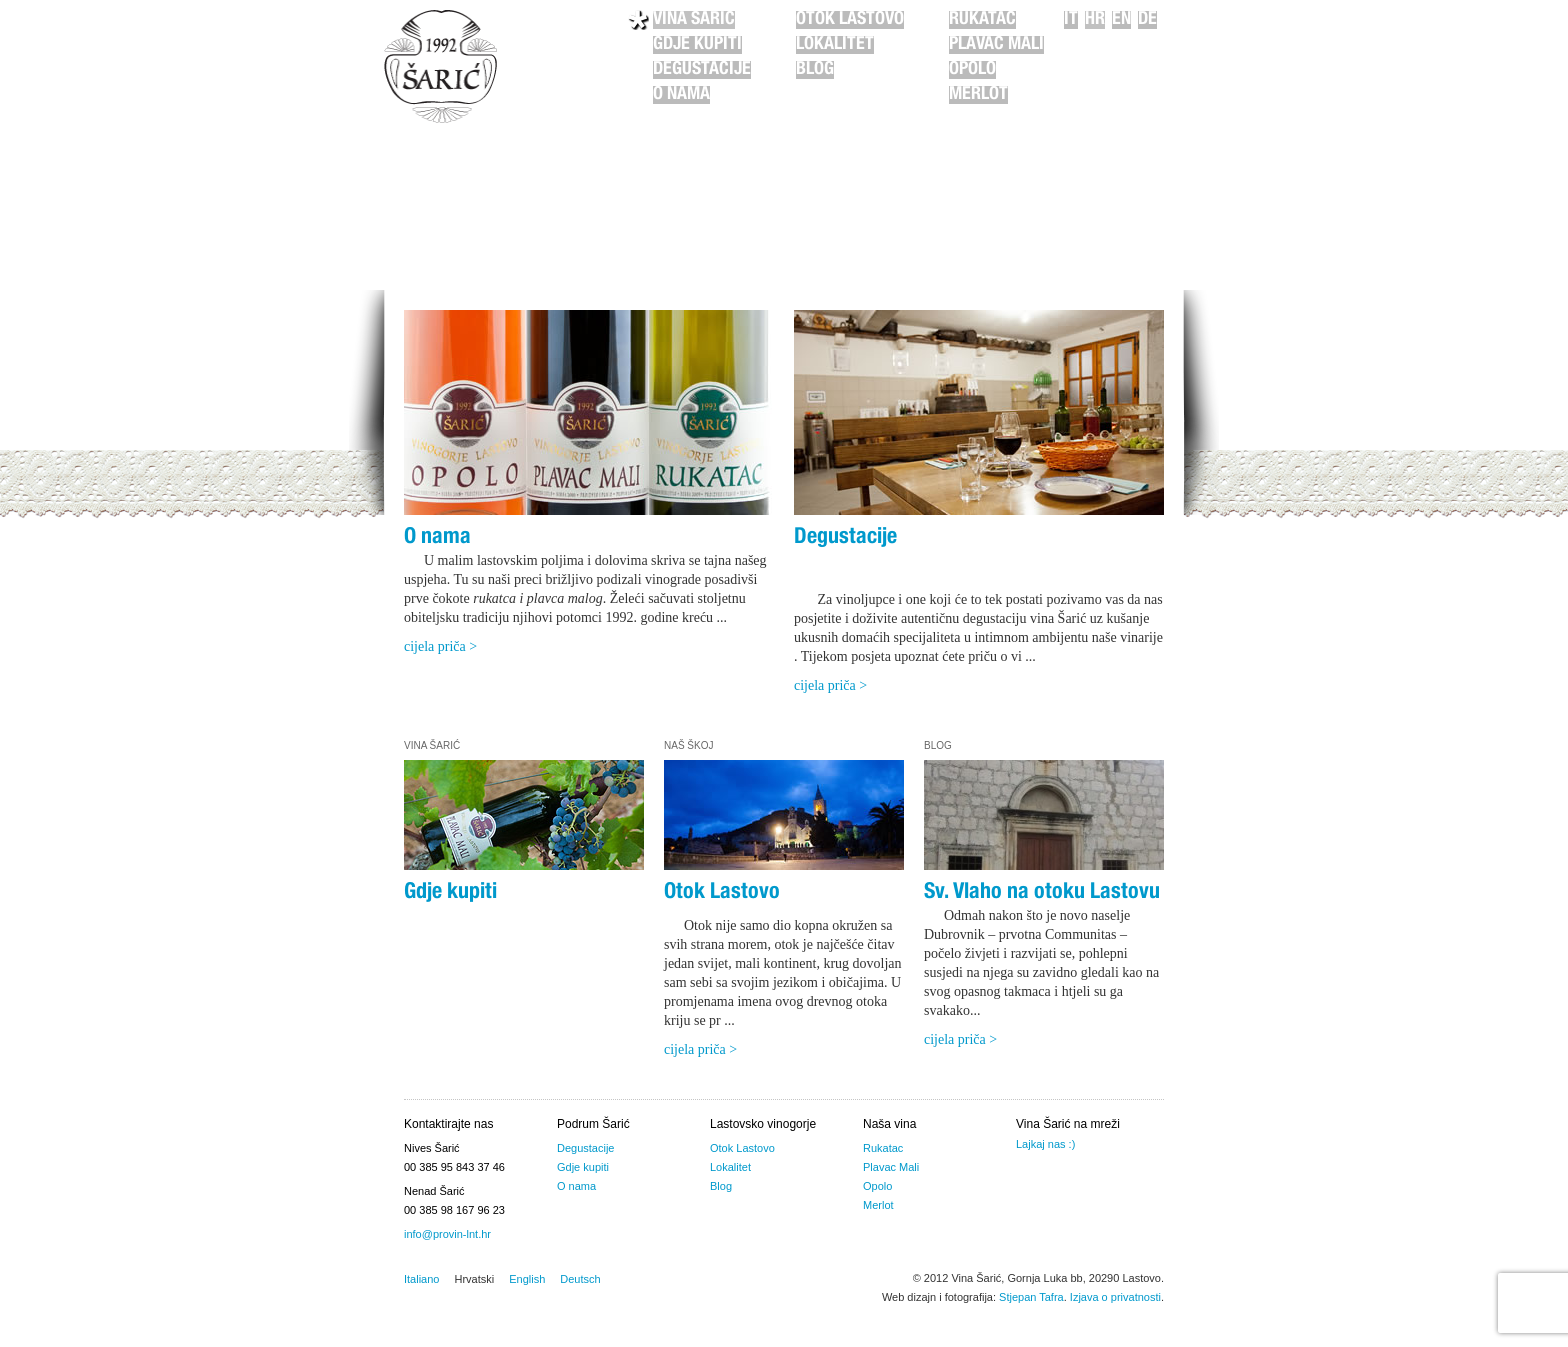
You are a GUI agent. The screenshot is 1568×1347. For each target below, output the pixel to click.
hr (1095, 20)
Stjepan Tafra (1031, 1297)
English (527, 1279)
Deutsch (580, 1279)
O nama (681, 95)
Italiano (421, 1279)
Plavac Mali (996, 45)
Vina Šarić (694, 20)
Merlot (978, 95)
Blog (815, 70)
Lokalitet (835, 45)
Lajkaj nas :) (1045, 1144)
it (1071, 20)
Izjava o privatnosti (1115, 1297)
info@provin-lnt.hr (447, 1234)
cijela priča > (440, 646)
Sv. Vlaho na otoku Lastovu (1042, 893)
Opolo (972, 70)
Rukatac (982, 20)
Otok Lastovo (850, 20)
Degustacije (702, 70)
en (1121, 20)
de (1147, 20)
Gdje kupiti (697, 45)
